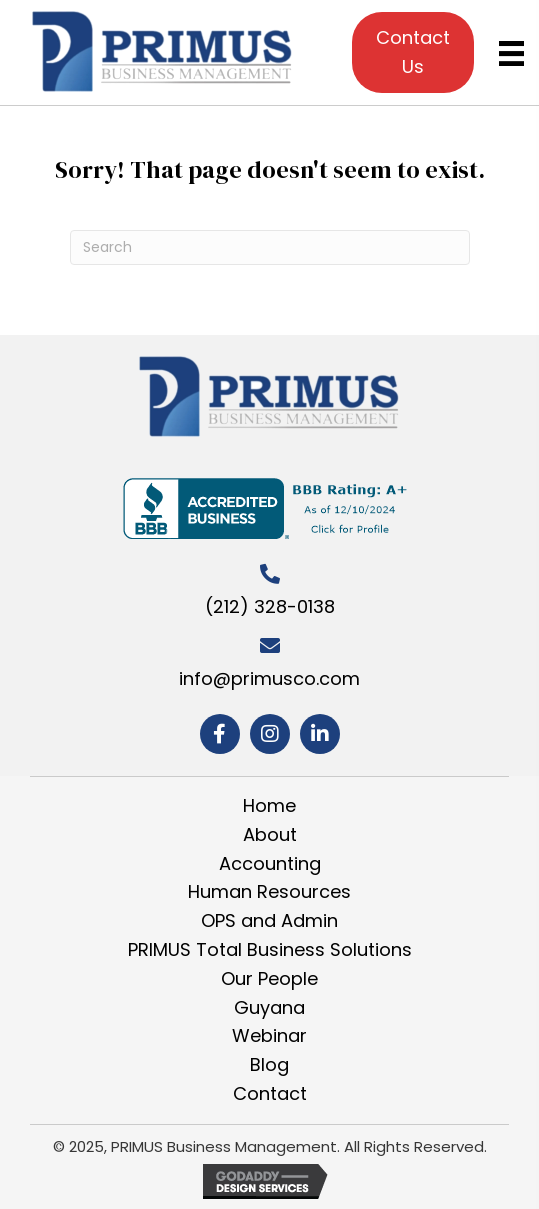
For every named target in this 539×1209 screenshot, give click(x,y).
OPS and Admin (269, 920)
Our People (269, 978)
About (270, 834)
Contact (270, 1093)
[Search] (270, 247)
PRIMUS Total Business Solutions (270, 949)
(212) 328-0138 (270, 606)
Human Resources (269, 891)
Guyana (269, 1007)
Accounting (270, 863)
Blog (269, 1064)
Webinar (269, 1035)
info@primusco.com (269, 678)
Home (269, 805)
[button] (220, 734)
